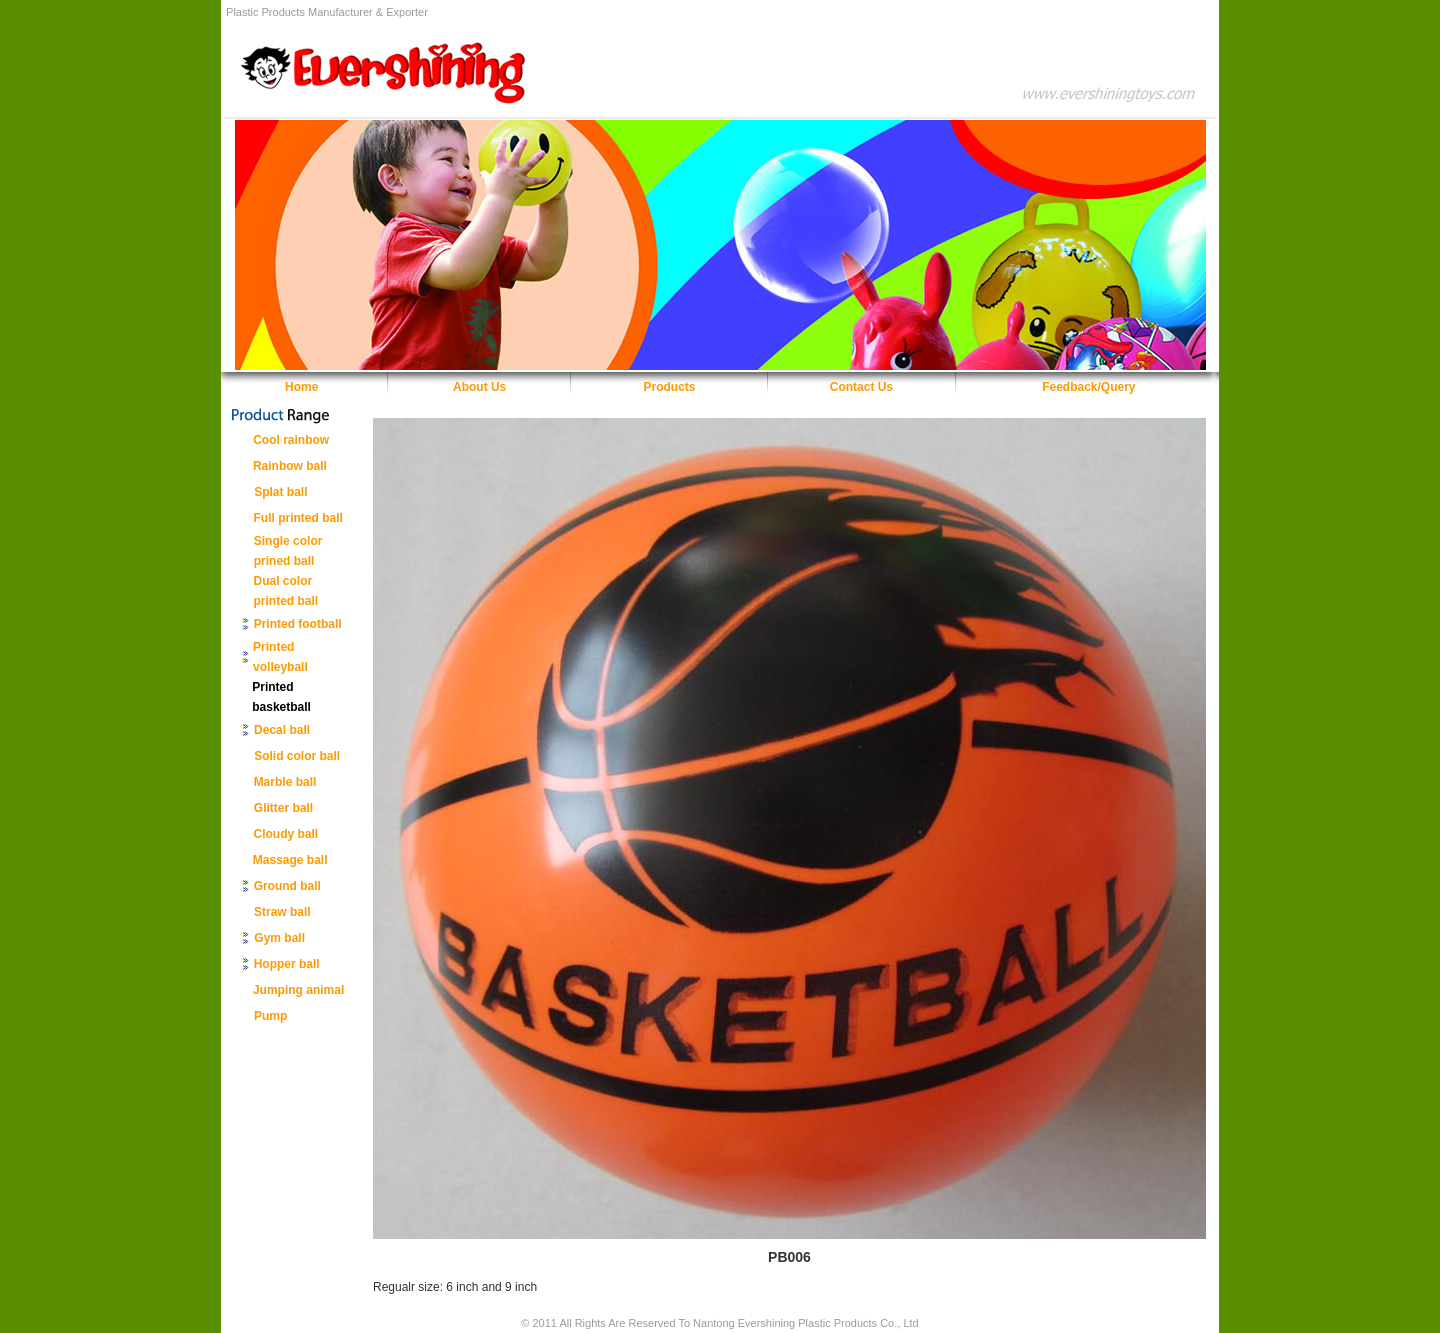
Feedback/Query (1088, 387)
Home (301, 387)
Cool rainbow (291, 440)
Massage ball (290, 860)
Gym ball (279, 938)
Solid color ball (297, 756)
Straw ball (282, 912)
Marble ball (285, 782)
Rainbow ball (290, 466)
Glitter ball (283, 808)
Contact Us (861, 387)
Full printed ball (298, 518)
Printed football (298, 624)
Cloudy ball (286, 834)
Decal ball (282, 730)
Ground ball (287, 886)
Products (670, 387)
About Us (479, 387)
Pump (270, 1016)
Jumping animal (298, 990)
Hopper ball (287, 964)
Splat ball (280, 492)
